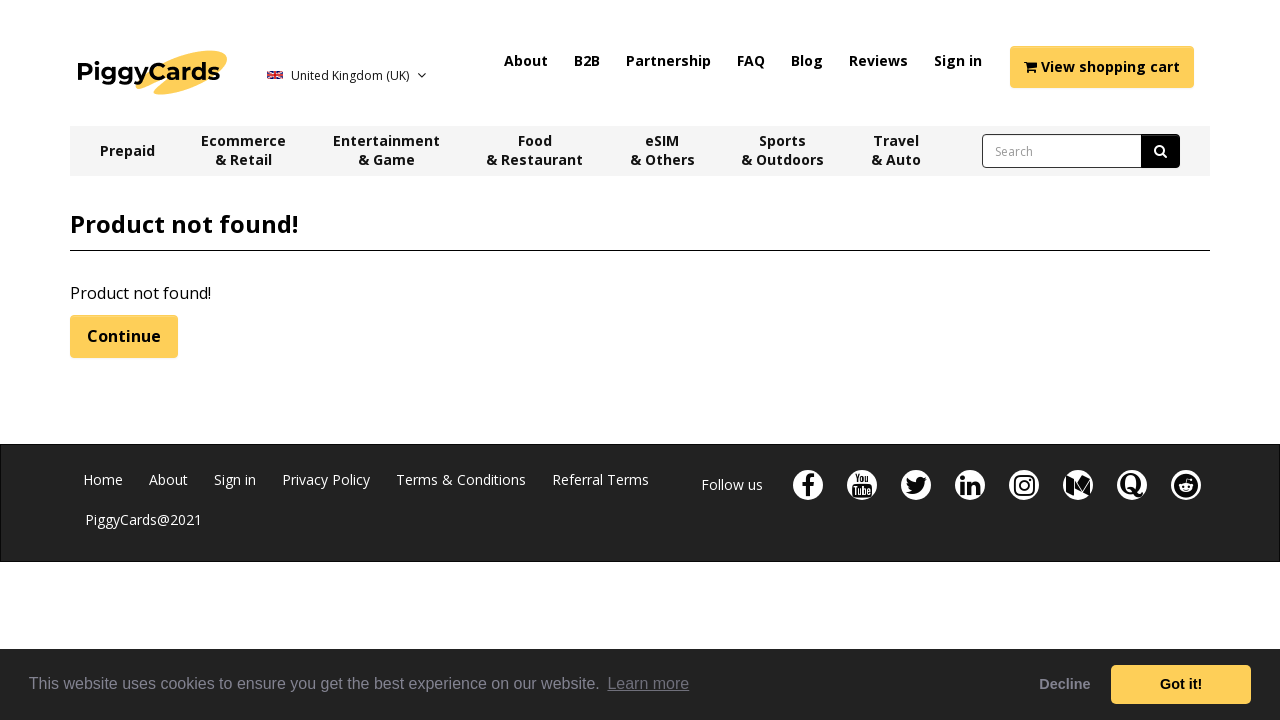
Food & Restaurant (534, 150)
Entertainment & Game (386, 150)
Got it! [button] (1181, 684)
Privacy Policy (326, 479)
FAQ (751, 60)
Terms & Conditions (461, 479)
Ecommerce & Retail (243, 150)
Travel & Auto (896, 150)
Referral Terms (600, 479)
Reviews (878, 60)
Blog (807, 60)
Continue (124, 336)
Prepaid (127, 150)
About (526, 60)
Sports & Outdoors (782, 150)
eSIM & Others (662, 150)
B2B (587, 60)
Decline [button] (1064, 684)
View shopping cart (1102, 66)
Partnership (668, 60)
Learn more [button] (648, 683)
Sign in (958, 60)
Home (103, 479)
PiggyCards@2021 (143, 519)
